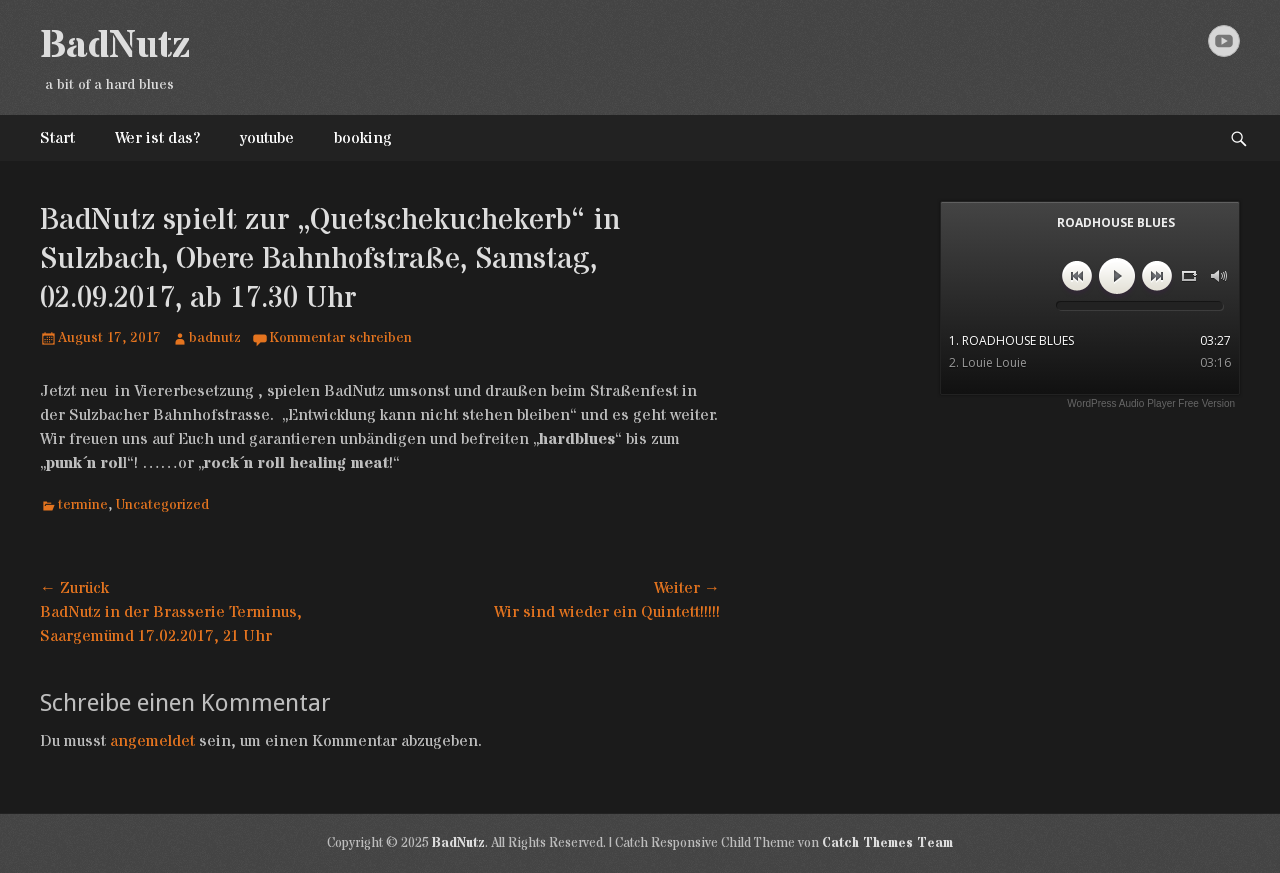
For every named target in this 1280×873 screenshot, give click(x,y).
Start (57, 138)
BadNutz (115, 46)
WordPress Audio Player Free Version (1151, 403)
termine (83, 505)
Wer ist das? (157, 138)
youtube (267, 138)
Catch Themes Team (887, 843)
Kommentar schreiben (340, 338)
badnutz (215, 338)
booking (363, 138)
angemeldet (152, 741)
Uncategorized (162, 505)
